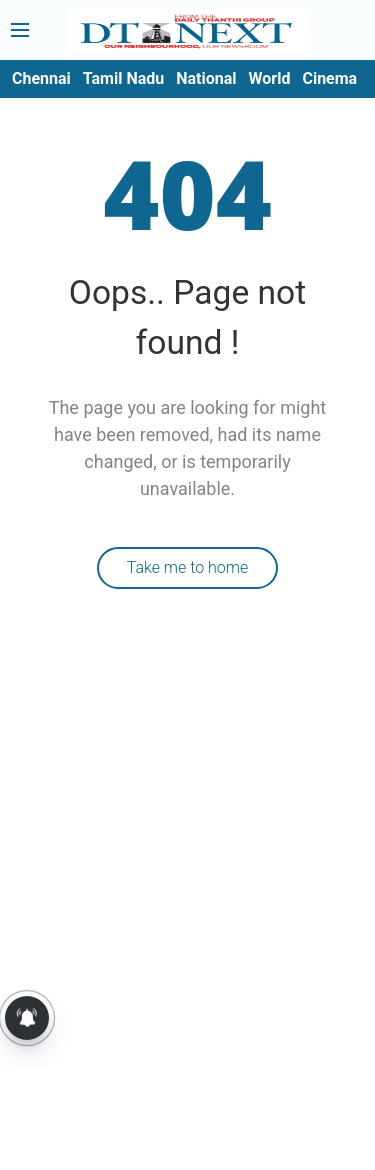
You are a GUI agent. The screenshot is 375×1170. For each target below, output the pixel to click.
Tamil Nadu (123, 78)
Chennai (41, 78)
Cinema (329, 78)
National (206, 78)
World (270, 78)
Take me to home (188, 567)
